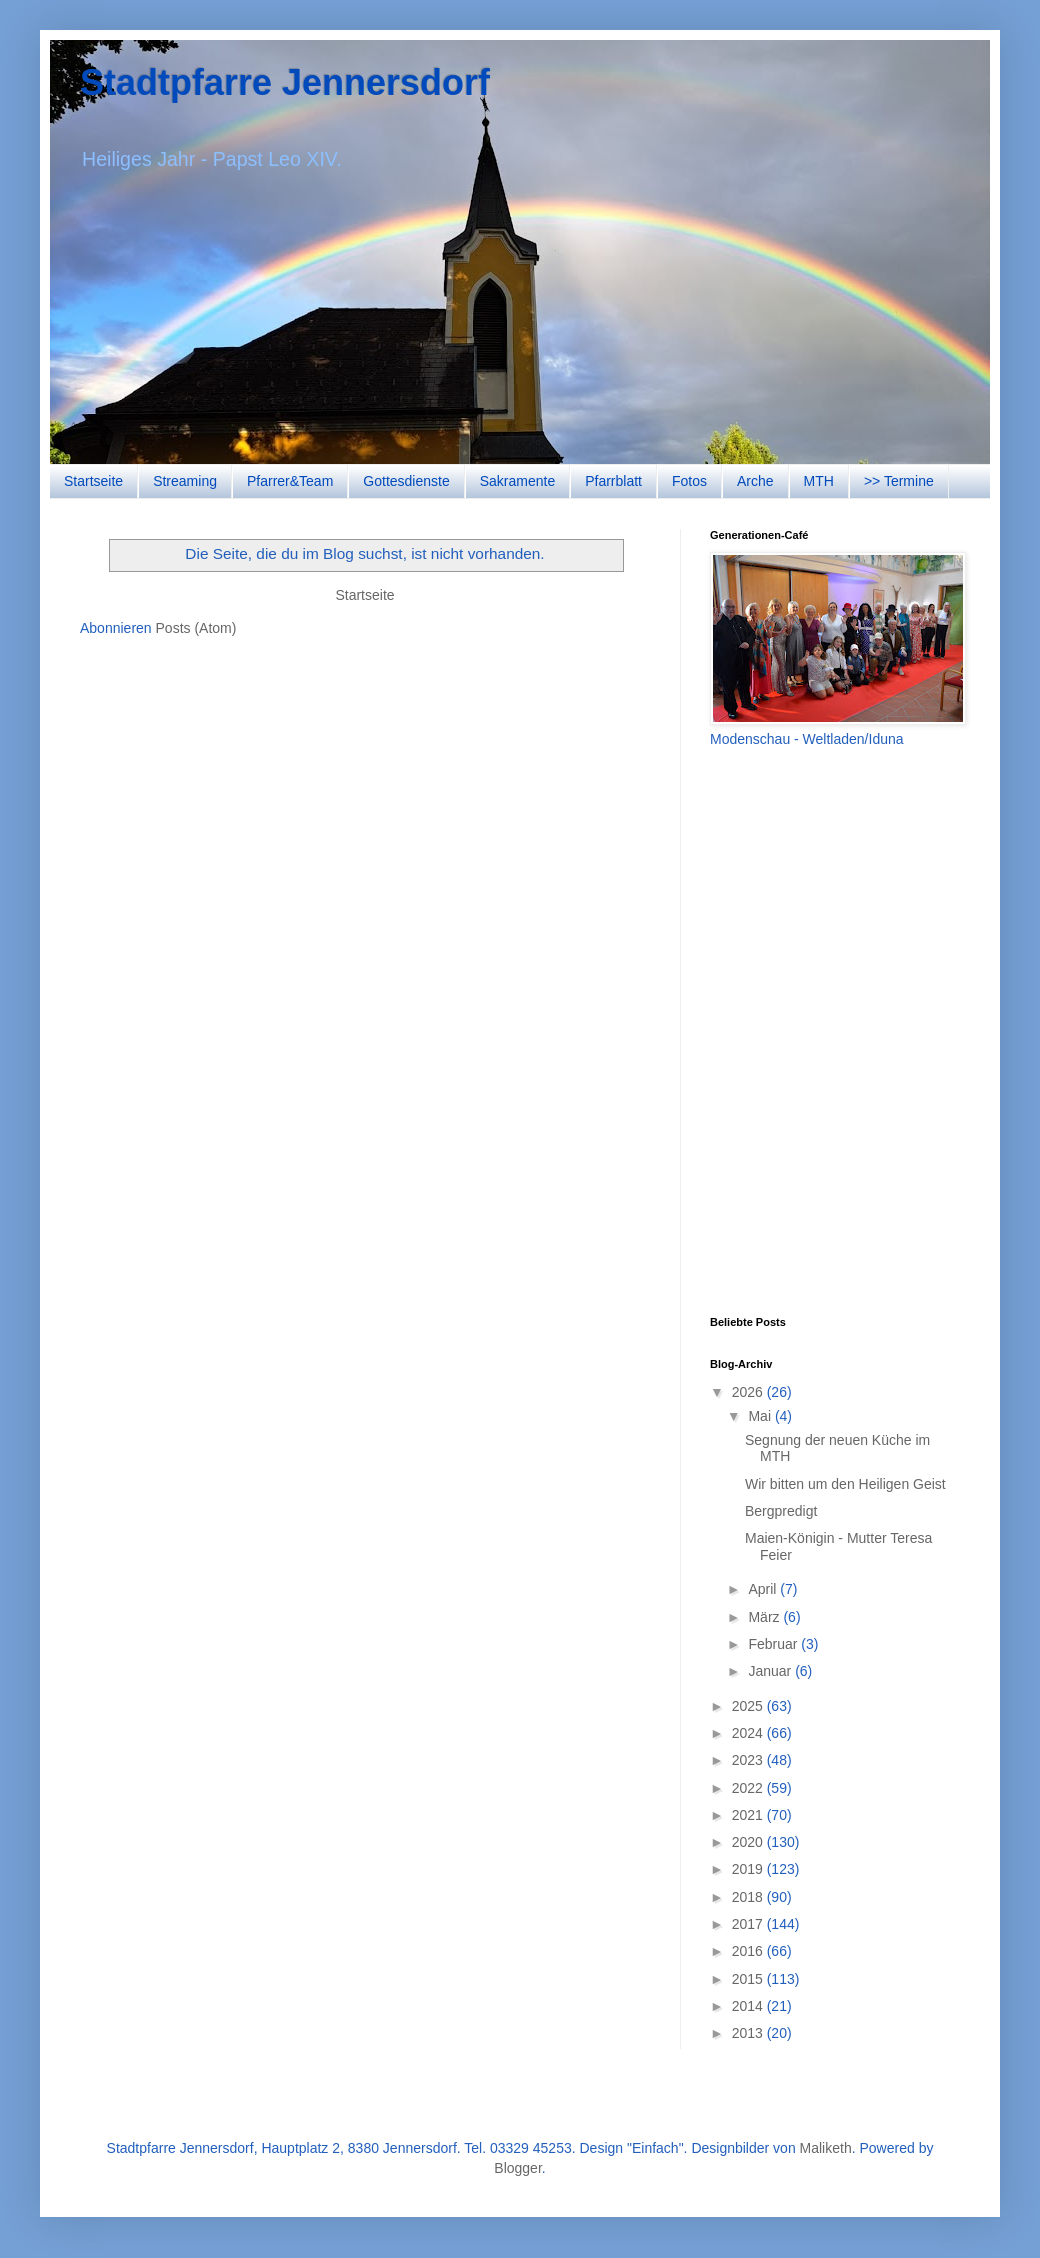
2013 (749, 2033)
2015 (749, 1979)
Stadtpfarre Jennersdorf (285, 82)
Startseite (93, 481)
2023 (749, 1760)
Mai (761, 1416)
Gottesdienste (406, 481)
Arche (755, 481)
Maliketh (826, 2148)
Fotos (689, 481)
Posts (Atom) (196, 628)
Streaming (185, 481)
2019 (749, 1869)
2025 (749, 1706)
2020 (749, 1842)
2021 (749, 1815)
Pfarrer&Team (290, 481)
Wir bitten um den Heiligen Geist (845, 1484)
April (764, 1589)
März (765, 1617)
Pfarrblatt (613, 481)
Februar (774, 1644)
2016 (749, 1951)
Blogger (517, 2168)
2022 (749, 1788)
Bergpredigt (781, 1511)
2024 (749, 1733)
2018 (749, 1897)
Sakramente (517, 481)
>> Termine (899, 481)
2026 (749, 1392)
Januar (771, 1671)
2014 (749, 2006)
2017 (749, 1924)
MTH (819, 481)
